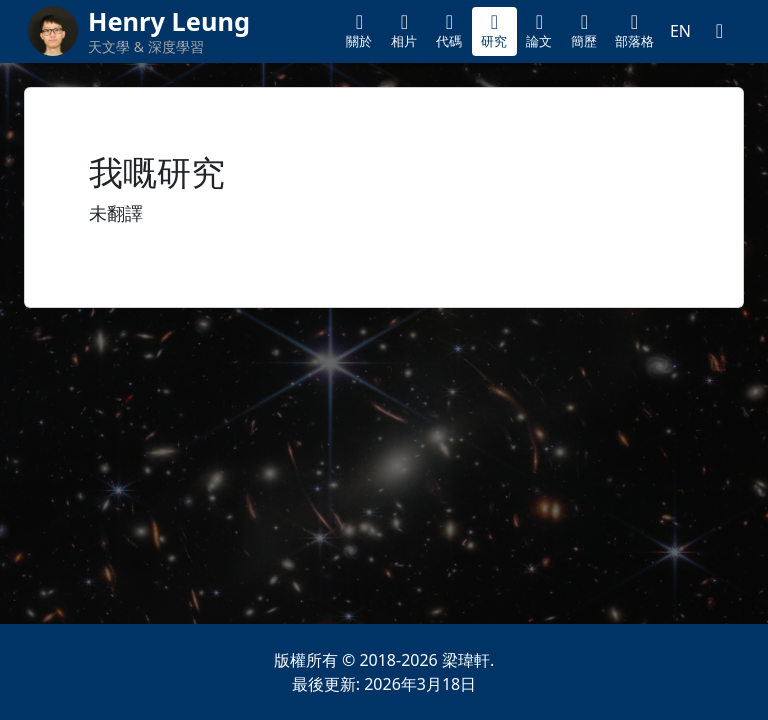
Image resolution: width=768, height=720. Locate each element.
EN (680, 31)
